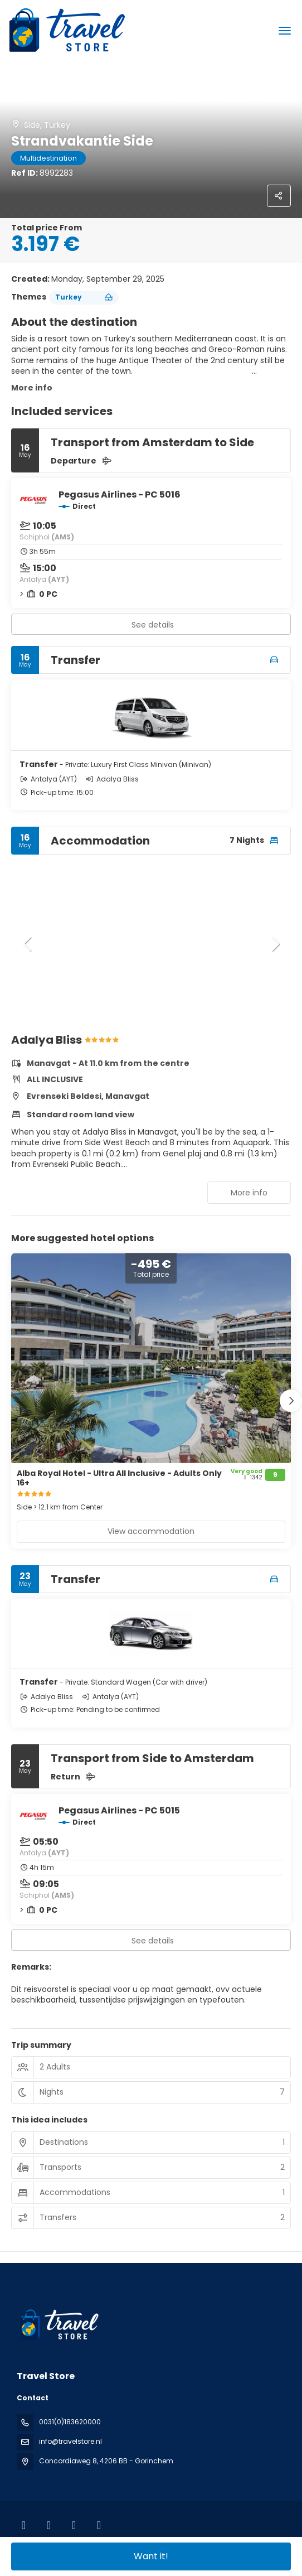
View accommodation (151, 1531)
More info (31, 387)
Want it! (151, 2556)
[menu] (284, 31)
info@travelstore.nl (70, 2441)
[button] (28, 944)
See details (152, 624)
